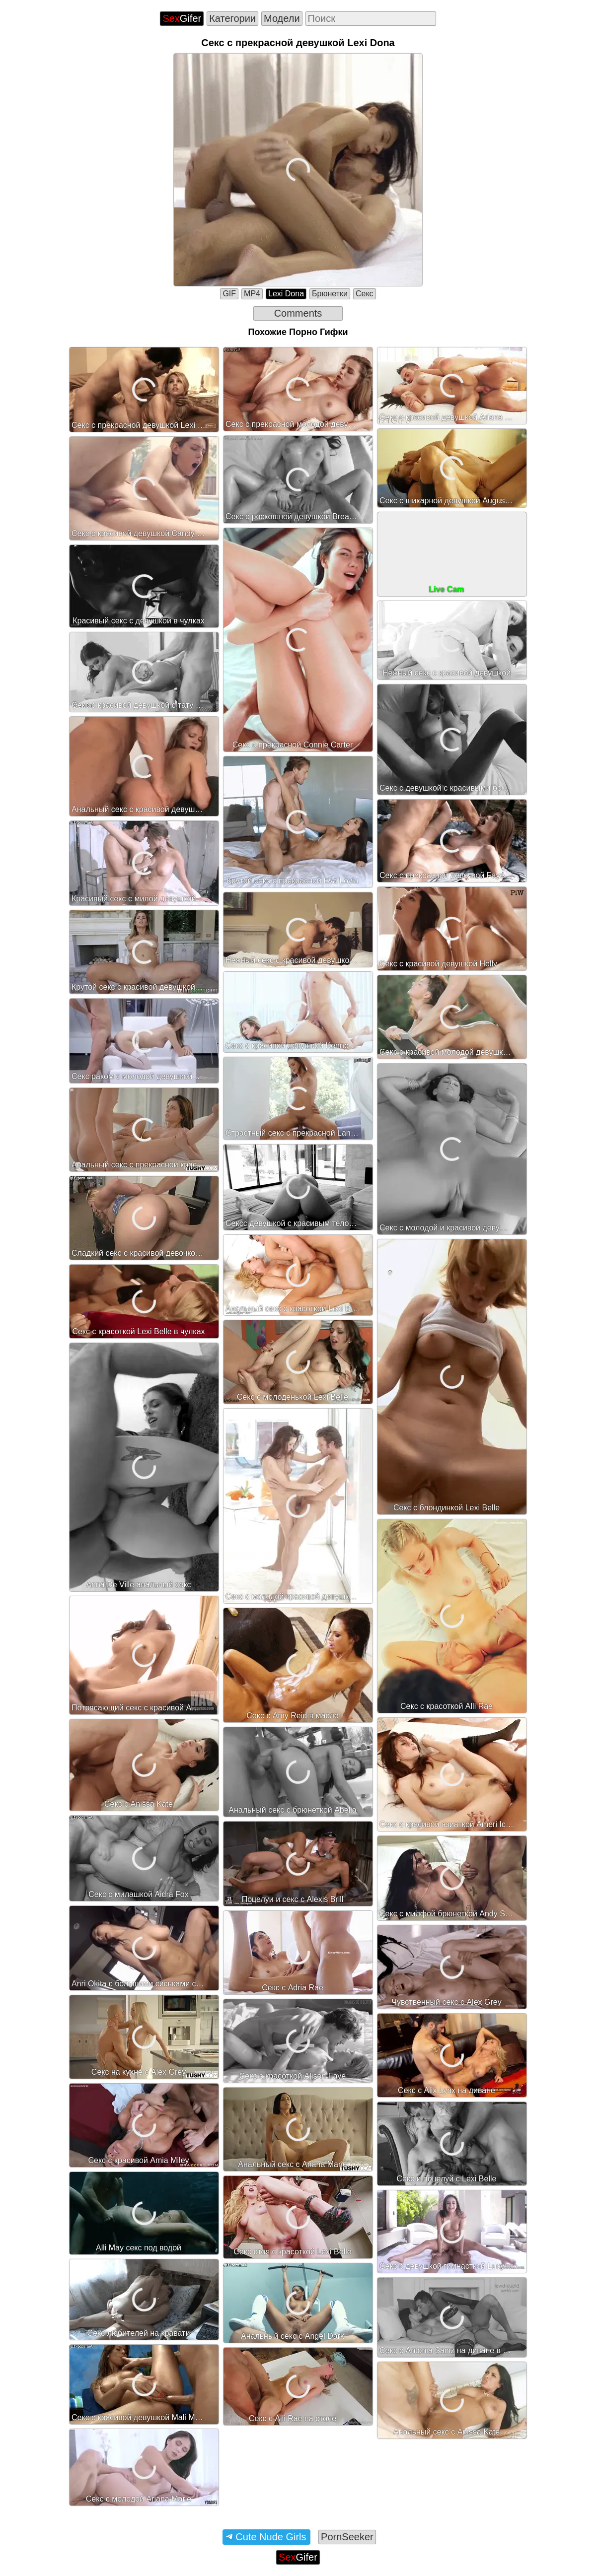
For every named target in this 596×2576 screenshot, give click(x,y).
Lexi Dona (286, 293)
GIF (229, 293)
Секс (364, 293)
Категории (232, 18)
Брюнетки (330, 293)
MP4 (252, 293)
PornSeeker (347, 2536)
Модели (282, 18)
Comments (298, 313)
